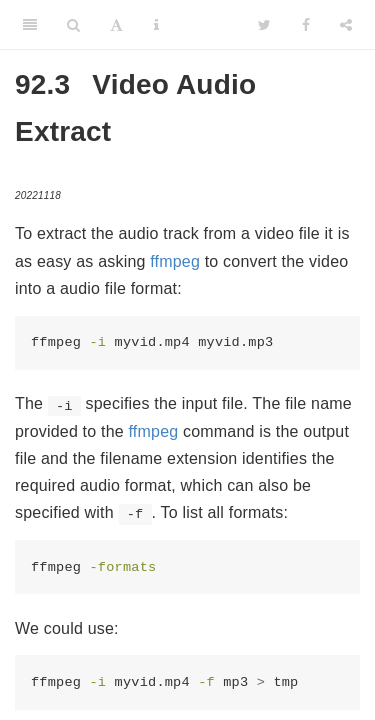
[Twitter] (264, 25)
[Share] (346, 25)
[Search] (73, 25)
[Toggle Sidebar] (30, 25)
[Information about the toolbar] (156, 25)
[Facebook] (306, 25)
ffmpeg (175, 261)
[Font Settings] (116, 25)
